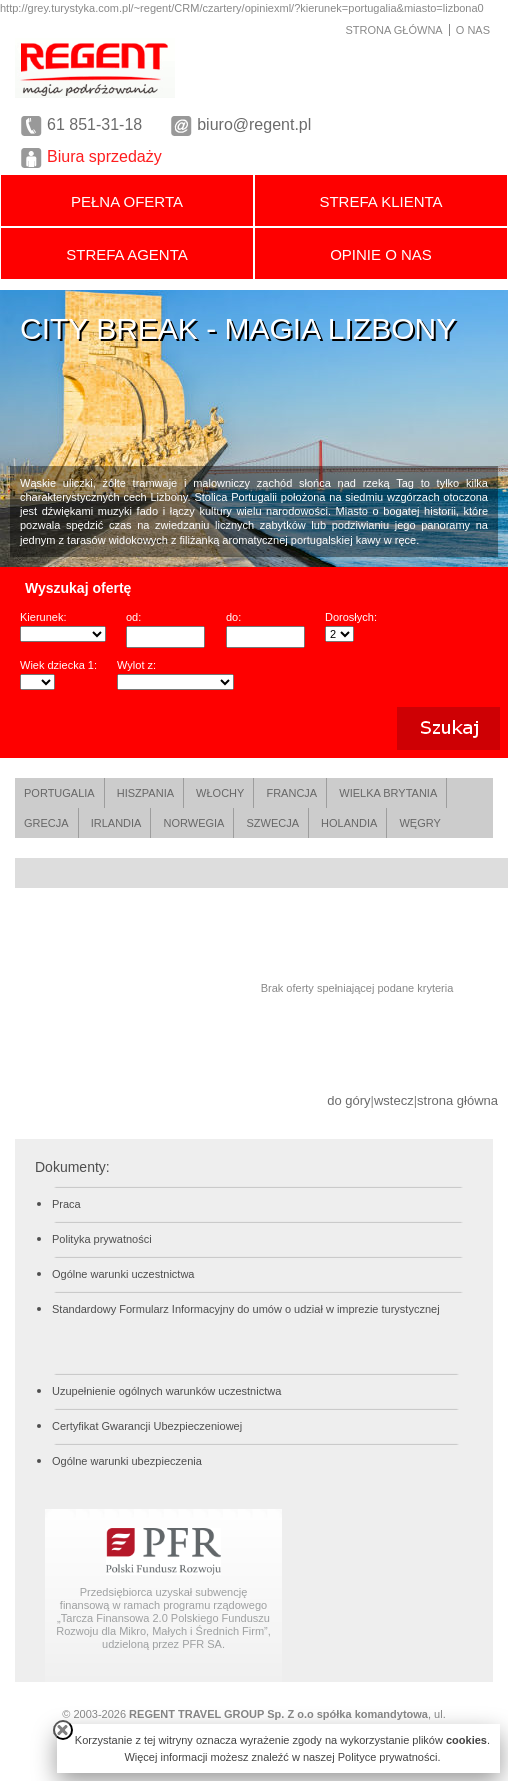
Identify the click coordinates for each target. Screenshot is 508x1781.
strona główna (457, 1100)
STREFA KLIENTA (380, 201)
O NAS (473, 30)
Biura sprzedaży (104, 156)
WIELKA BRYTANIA (388, 793)
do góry (348, 1100)
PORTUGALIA (59, 793)
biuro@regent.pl (254, 124)
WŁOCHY (220, 793)
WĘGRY (419, 823)
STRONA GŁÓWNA (394, 30)
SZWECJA (272, 823)
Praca (66, 1204)
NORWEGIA (194, 823)
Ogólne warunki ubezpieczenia (127, 1461)
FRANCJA (291, 793)
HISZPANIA (145, 793)
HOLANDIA (349, 823)
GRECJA (46, 823)
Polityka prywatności (102, 1239)
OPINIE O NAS (381, 254)
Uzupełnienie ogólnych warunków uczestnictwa (166, 1391)
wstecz (394, 1100)
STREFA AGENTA (126, 254)
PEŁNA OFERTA (127, 201)
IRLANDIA (116, 823)
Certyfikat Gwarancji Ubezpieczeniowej (147, 1426)
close (63, 1730)
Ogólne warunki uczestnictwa (123, 1274)
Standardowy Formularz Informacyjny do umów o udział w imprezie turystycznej (246, 1309)
